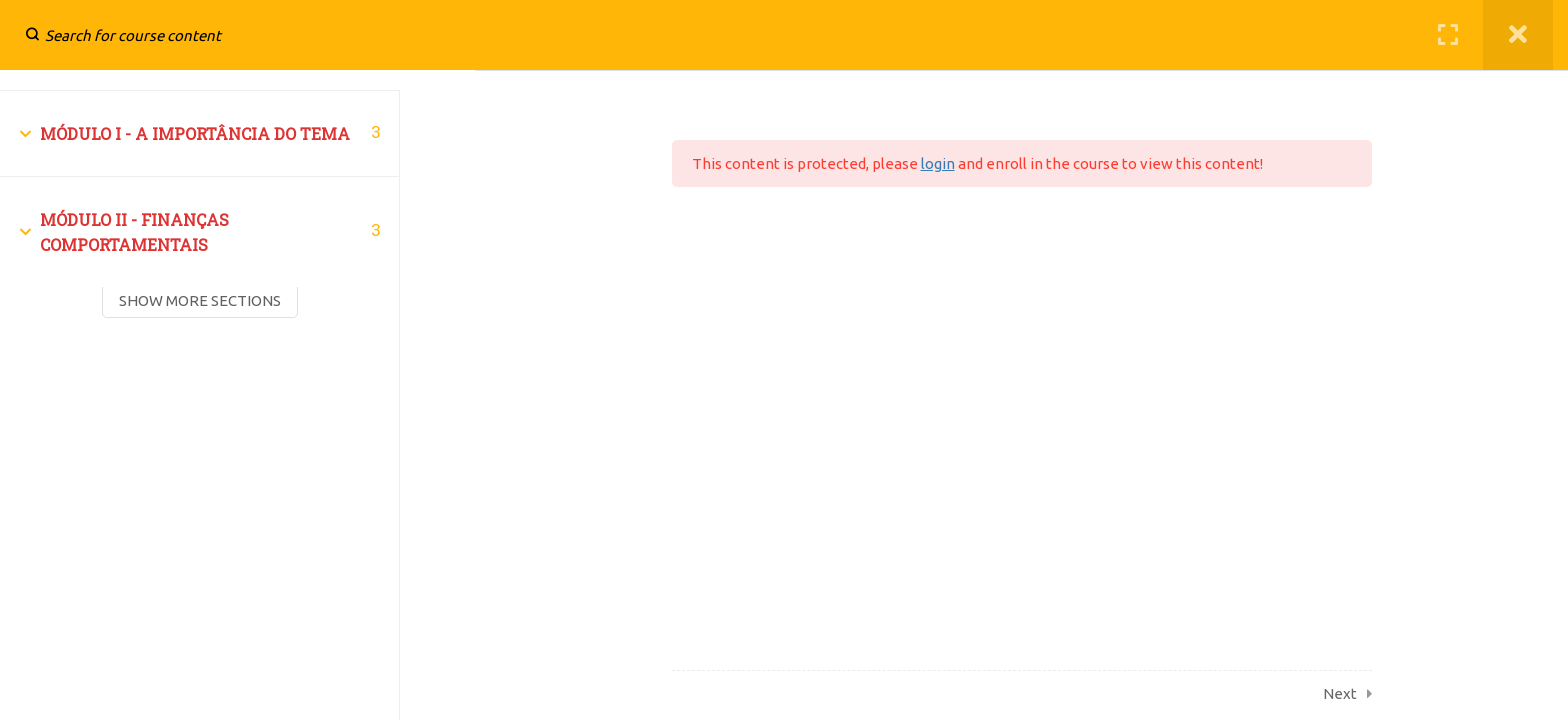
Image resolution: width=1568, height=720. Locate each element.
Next (1340, 693)
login (938, 163)
